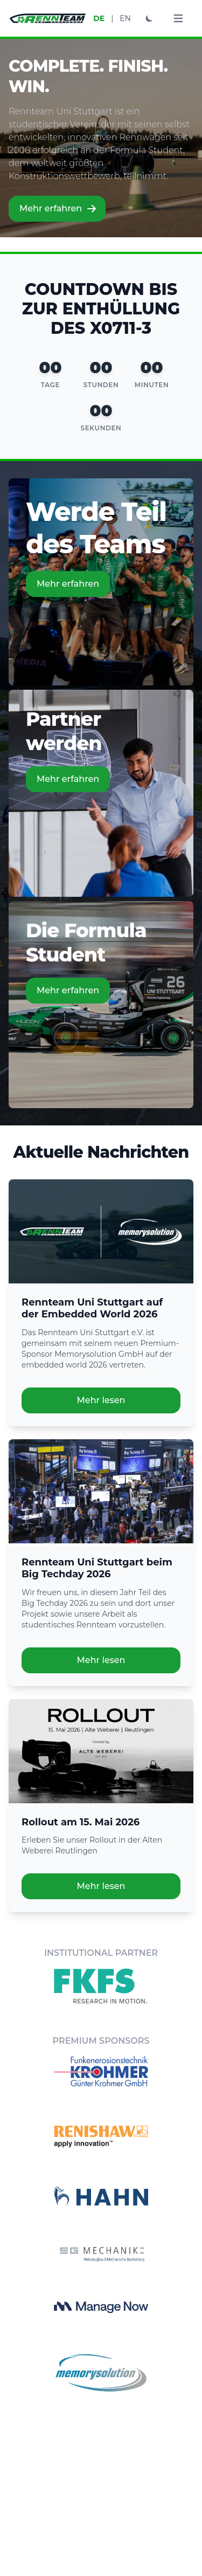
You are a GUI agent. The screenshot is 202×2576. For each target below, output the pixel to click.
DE (99, 18)
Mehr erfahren (58, 208)
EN (125, 18)
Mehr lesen (101, 1400)
